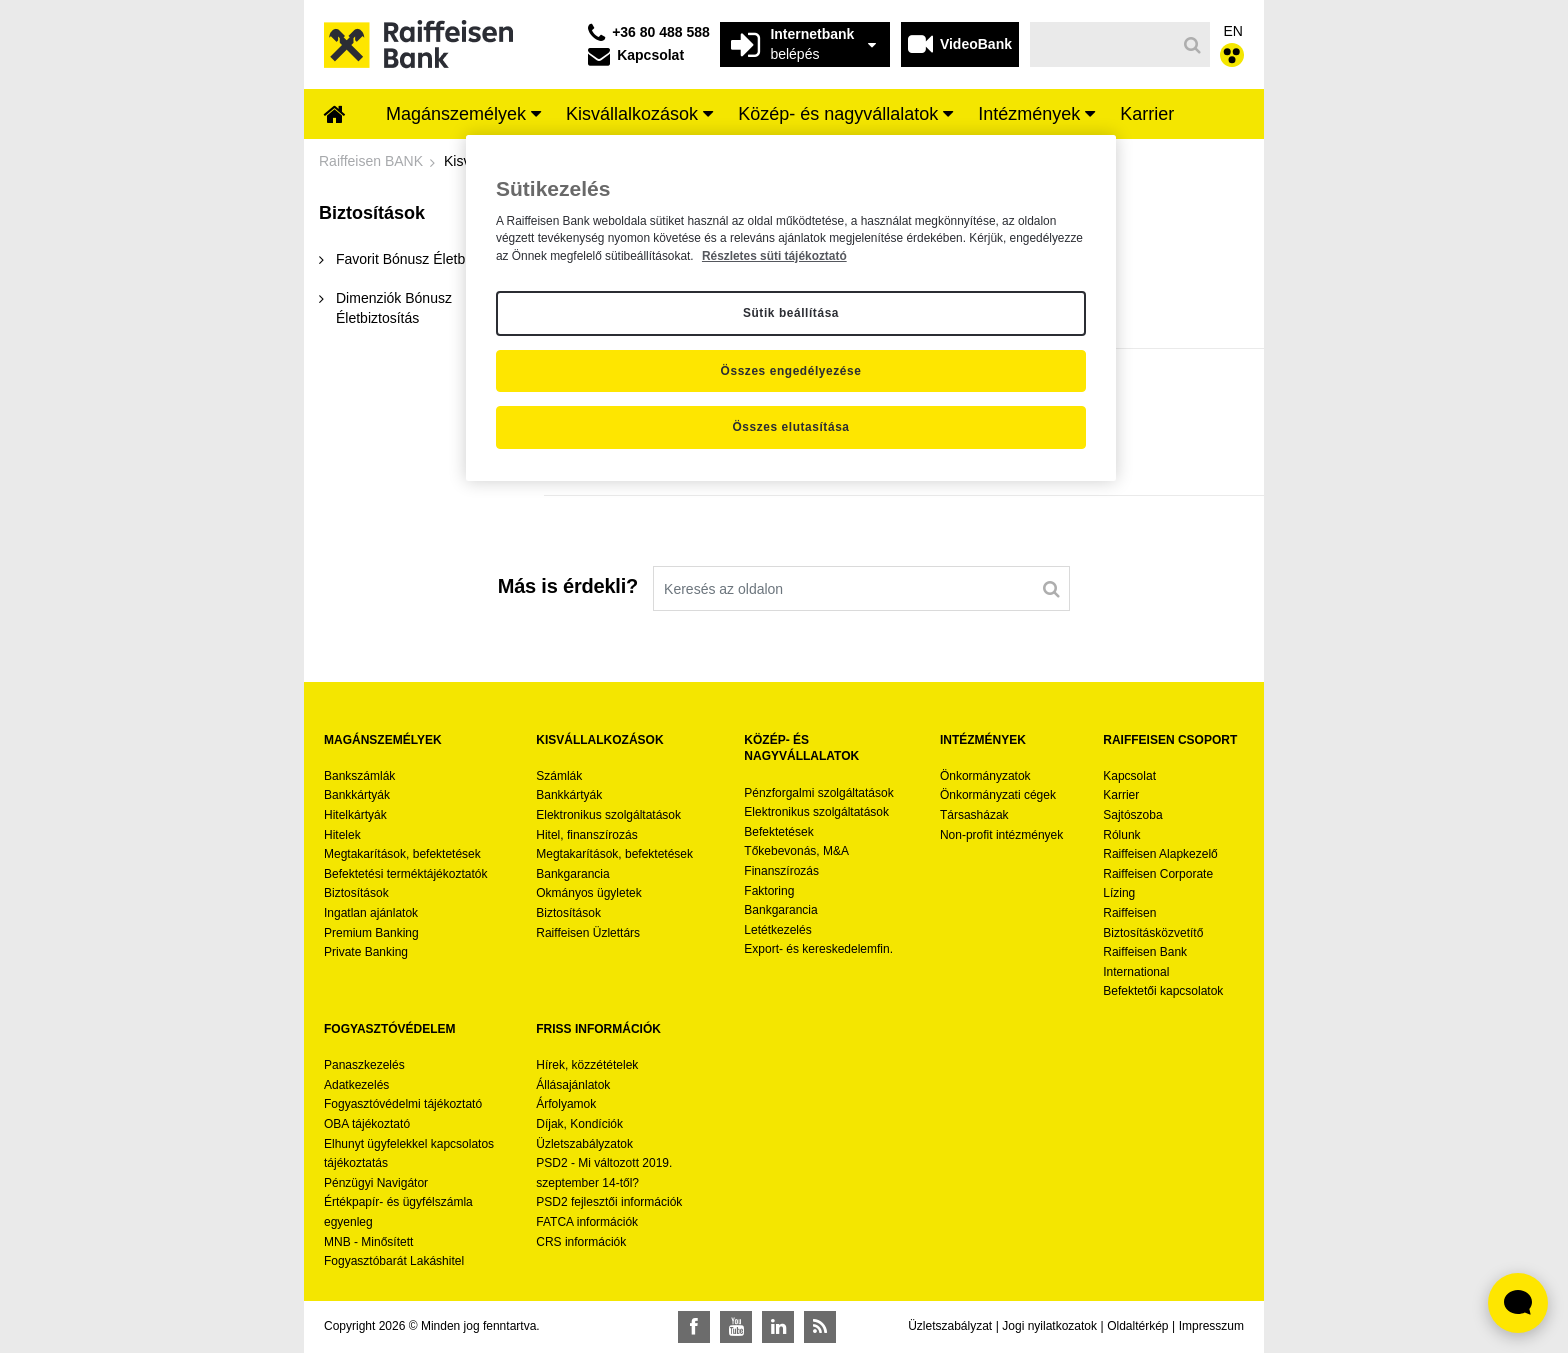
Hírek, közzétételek (587, 1065)
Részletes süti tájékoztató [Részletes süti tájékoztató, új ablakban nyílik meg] (774, 256)
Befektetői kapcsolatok (1163, 991)
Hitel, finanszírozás (586, 835)
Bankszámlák (359, 776)
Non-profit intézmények (1001, 835)
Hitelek (342, 835)
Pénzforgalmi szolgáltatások (818, 793)
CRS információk (581, 1242)
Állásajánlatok (573, 1085)
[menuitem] (335, 116)
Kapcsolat (1129, 776)
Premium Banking (371, 933)
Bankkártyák (357, 795)
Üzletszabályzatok (584, 1144)
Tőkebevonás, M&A (796, 851)
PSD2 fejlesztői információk (609, 1202)
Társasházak (974, 815)
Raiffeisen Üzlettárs (588, 933)
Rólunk (1121, 835)
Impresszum (1211, 1326)
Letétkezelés (777, 930)
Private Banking (366, 952)
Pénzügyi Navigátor (376, 1183)
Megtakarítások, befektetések (402, 854)
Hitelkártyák (355, 815)
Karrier (1121, 795)
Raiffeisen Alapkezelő (1160, 854)
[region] (791, 308)
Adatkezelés (356, 1085)
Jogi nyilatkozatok (1049, 1326)
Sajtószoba (1132, 815)
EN (1233, 31)
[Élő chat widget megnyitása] (1518, 1303)
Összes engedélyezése (791, 371)
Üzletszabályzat (950, 1326)
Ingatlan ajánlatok (371, 913)
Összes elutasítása (790, 427)
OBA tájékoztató (368, 1124)
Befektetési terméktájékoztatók (405, 874)
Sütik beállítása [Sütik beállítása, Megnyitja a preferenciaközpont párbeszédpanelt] (791, 313)
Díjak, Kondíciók (579, 1124)
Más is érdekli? (568, 586)
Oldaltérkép (1137, 1326)
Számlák (559, 776)
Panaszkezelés (364, 1065)
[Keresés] (1103, 44)
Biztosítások (356, 893)
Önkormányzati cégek (998, 795)
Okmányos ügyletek (588, 893)
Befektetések (778, 832)
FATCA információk (587, 1222)
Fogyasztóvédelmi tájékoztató (403, 1104)
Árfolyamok (566, 1104)
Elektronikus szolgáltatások (608, 815)
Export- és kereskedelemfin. (818, 949)
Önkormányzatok (985, 776)
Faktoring (769, 891)
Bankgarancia (572, 874)
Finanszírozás (781, 871)
